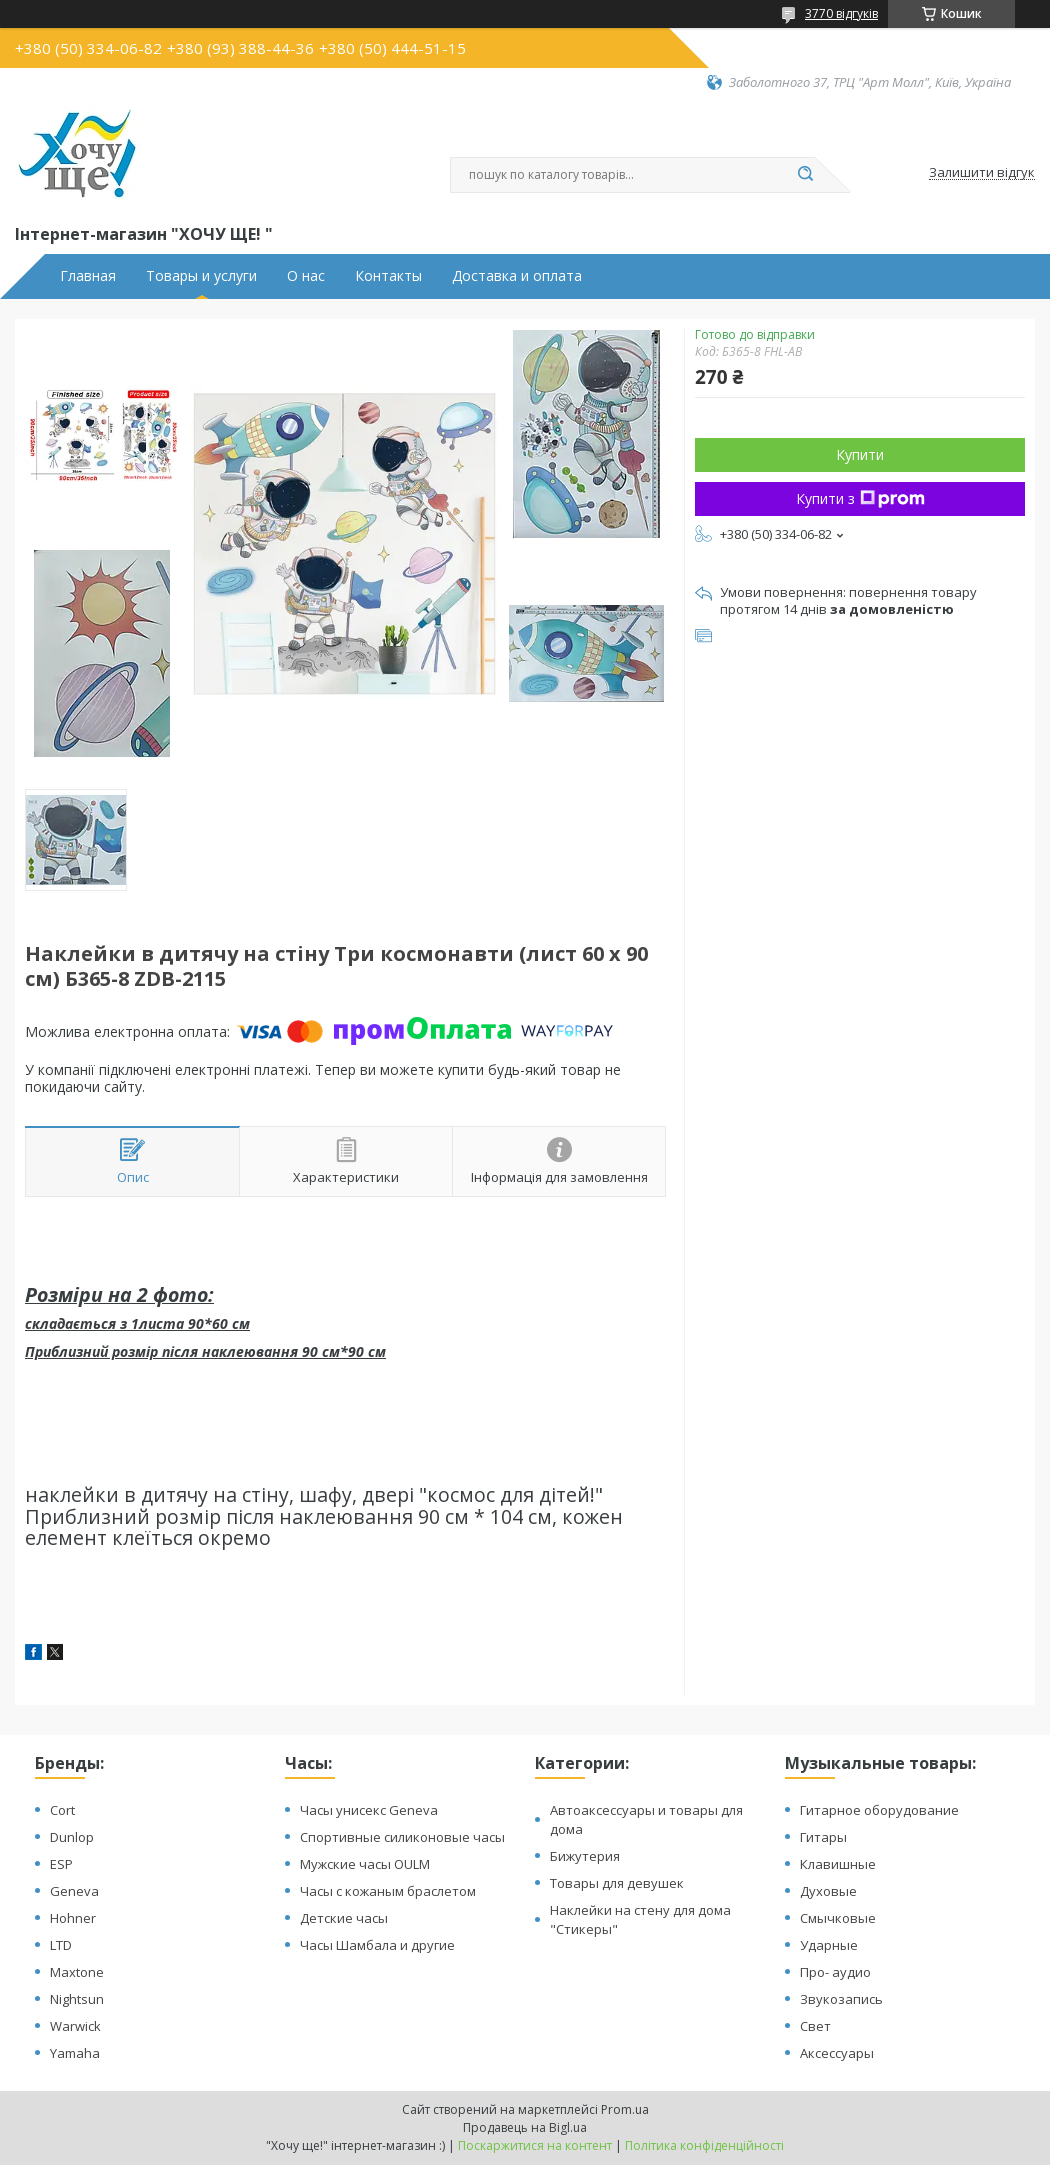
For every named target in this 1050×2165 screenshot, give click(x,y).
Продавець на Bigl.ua (525, 2127)
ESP (61, 1864)
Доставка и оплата (517, 276)
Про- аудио (835, 1972)
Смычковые (838, 1918)
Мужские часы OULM (365, 1864)
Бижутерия (585, 1856)
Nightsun (77, 1999)
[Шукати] (805, 175)
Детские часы (344, 1918)
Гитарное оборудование (879, 1810)
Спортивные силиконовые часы (402, 1837)
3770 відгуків (841, 13)
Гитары (823, 1837)
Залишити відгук (982, 173)
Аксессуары (837, 2053)
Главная (88, 276)
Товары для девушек (617, 1883)
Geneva (74, 1891)
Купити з (860, 498)
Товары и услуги (201, 276)
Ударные (829, 1945)
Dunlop (72, 1837)
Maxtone (77, 1972)
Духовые (828, 1891)
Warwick (75, 2026)
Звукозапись (841, 1999)
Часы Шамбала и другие (377, 1945)
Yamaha (75, 2053)
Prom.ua (625, 2109)
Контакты (388, 276)
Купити (860, 454)
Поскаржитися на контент (535, 2145)
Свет (815, 2026)
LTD (61, 1945)
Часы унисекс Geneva (369, 1810)
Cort (62, 1810)
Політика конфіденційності (704, 2145)
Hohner (73, 1918)
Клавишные (838, 1864)
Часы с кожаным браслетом (388, 1891)
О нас (306, 276)
